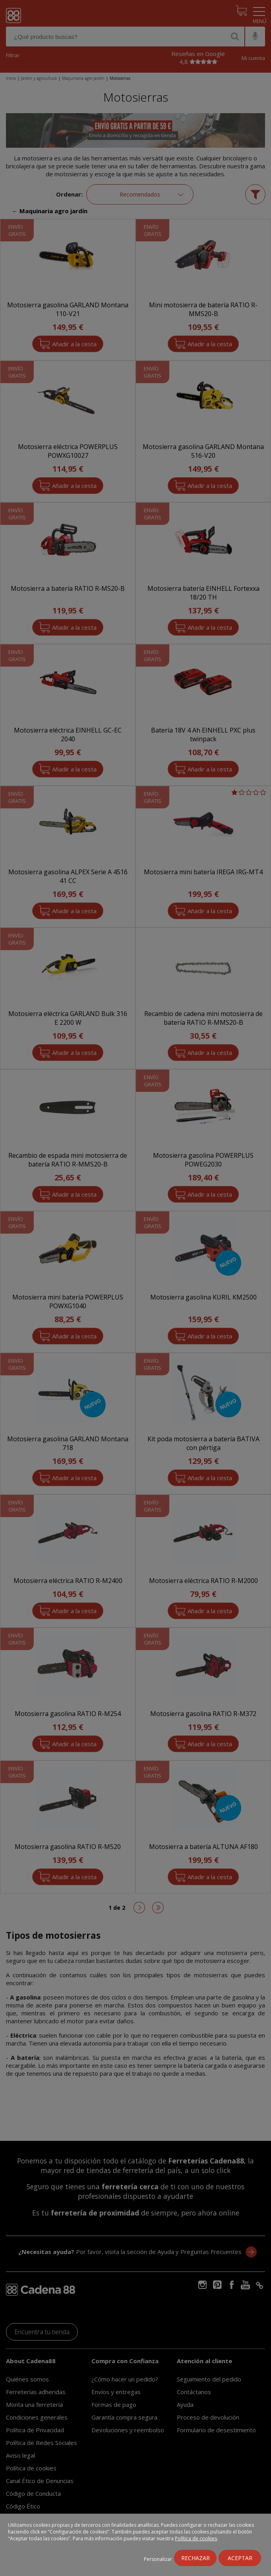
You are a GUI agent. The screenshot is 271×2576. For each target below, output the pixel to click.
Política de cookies (196, 2538)
